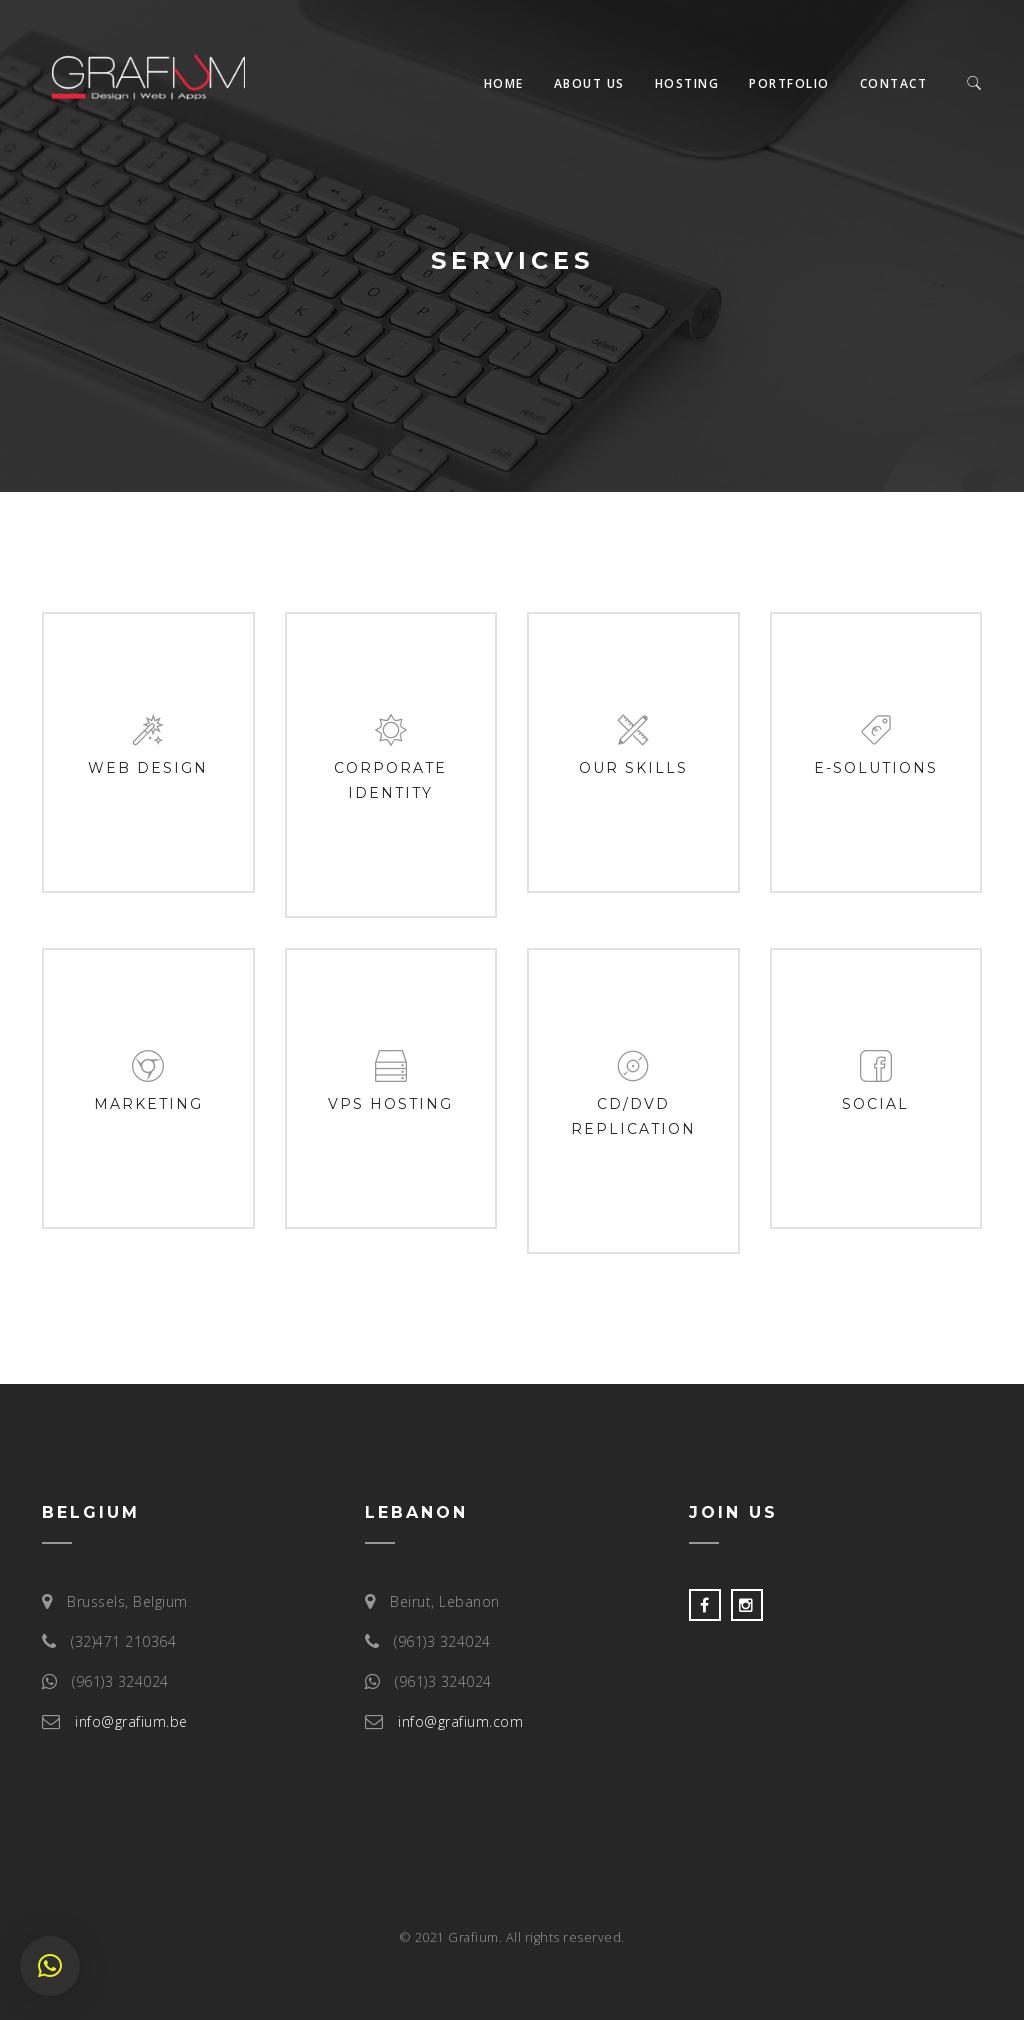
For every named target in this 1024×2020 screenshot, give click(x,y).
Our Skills (633, 768)
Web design (148, 768)
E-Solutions (876, 768)
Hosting (687, 83)
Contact (894, 83)
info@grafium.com (460, 1721)
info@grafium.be (131, 1721)
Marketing (148, 1104)
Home (504, 83)
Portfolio (789, 83)
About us (589, 83)
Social (875, 1104)
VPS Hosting (390, 1104)
